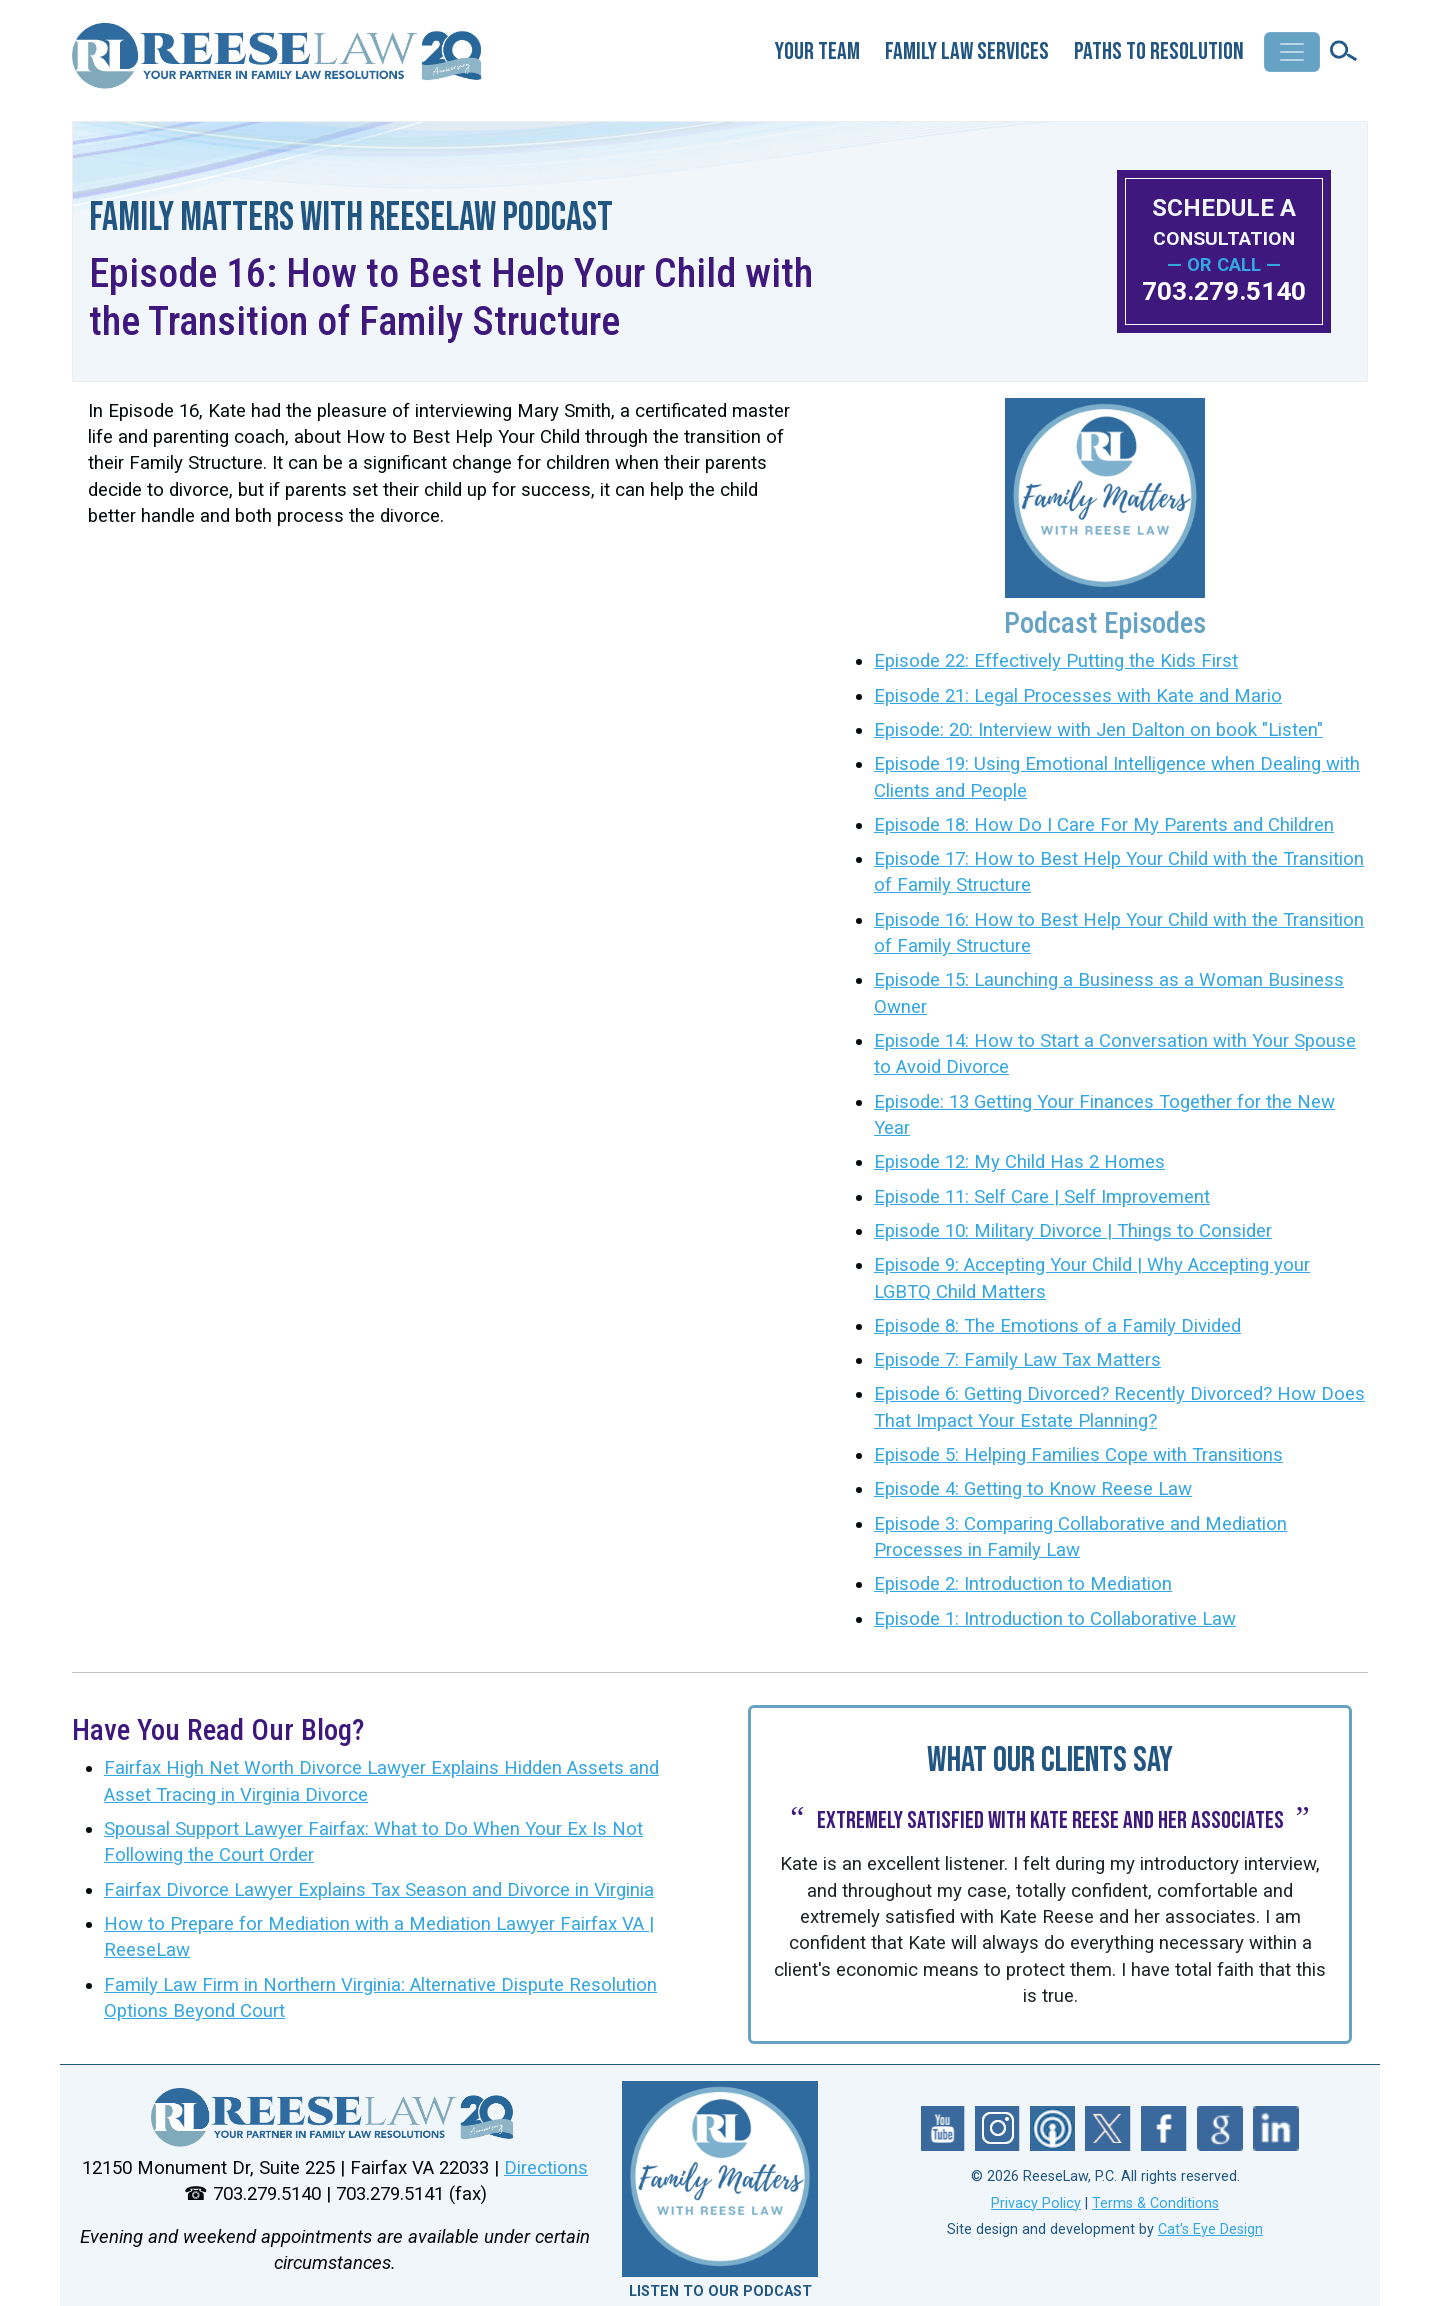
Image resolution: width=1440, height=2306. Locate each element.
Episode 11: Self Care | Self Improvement (1042, 1197)
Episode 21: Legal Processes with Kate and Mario (1078, 696)
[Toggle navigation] (1292, 52)
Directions (546, 2168)
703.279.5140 (1224, 291)
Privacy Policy (1036, 2203)
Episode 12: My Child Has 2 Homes (1019, 1162)
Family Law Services (967, 51)
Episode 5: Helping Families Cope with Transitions (1078, 1455)
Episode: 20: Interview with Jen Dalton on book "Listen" (1098, 730)
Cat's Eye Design (1210, 2229)
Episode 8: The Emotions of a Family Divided (1057, 1326)
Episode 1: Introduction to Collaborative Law (1055, 1619)
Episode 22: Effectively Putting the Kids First (1056, 661)
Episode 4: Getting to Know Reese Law (1033, 1489)
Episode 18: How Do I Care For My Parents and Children (1104, 825)
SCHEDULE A (1224, 221)
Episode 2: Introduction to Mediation (1023, 1584)
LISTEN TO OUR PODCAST (720, 2291)
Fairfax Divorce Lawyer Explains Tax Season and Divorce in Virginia (379, 1890)
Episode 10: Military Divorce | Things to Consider (1073, 1231)
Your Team (817, 51)
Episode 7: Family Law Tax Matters (1017, 1360)
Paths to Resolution (1159, 51)
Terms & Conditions (1155, 2203)
